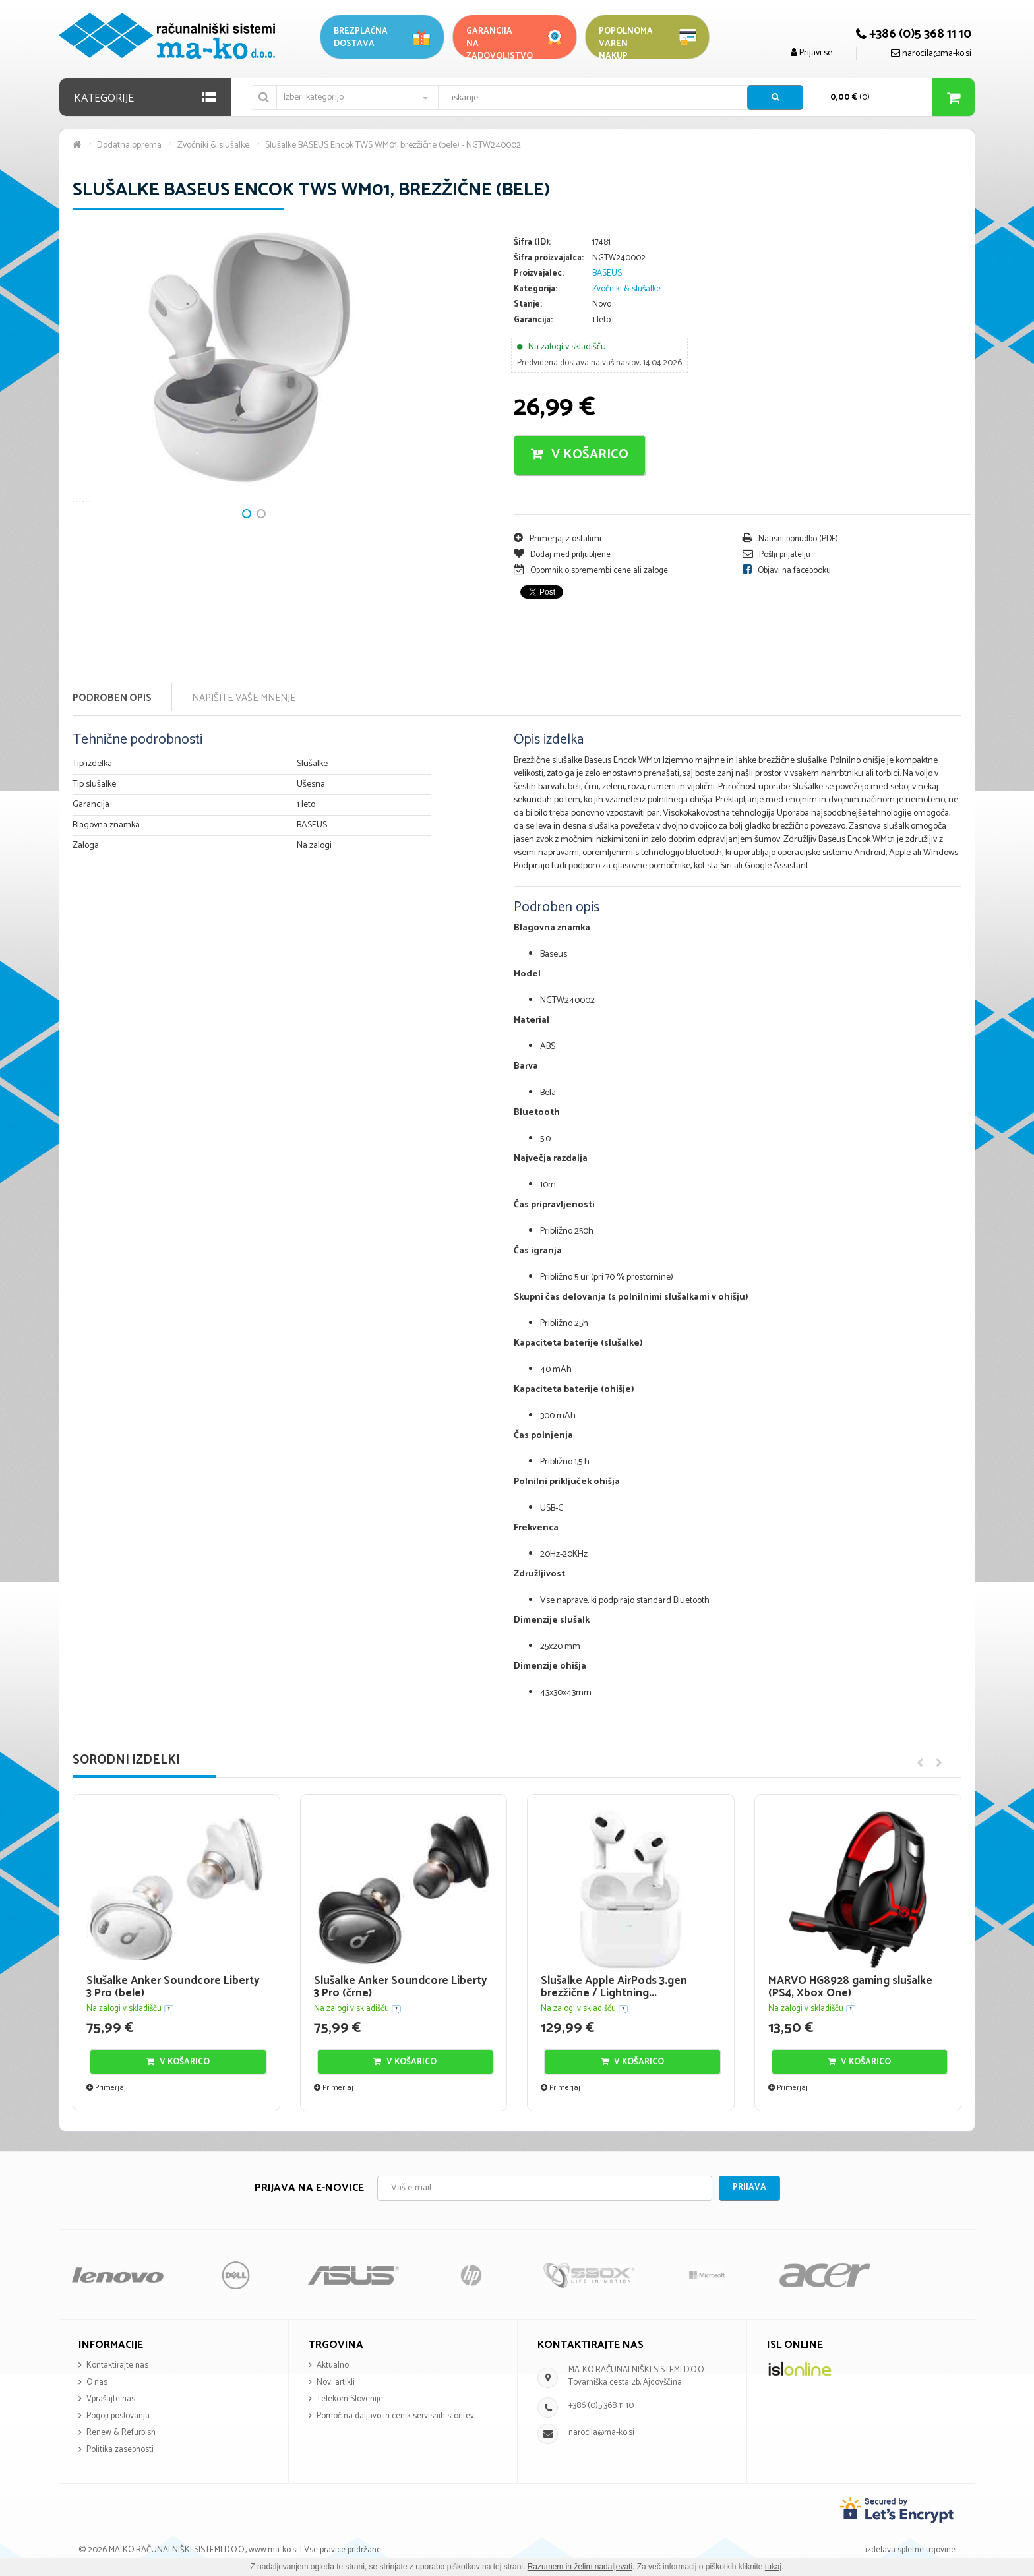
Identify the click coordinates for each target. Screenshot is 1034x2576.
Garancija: (533, 321)
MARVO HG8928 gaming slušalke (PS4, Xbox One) (850, 1986)
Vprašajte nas (110, 2399)
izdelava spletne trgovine (910, 2550)
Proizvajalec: (539, 274)
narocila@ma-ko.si (601, 2433)
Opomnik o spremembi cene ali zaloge (591, 571)
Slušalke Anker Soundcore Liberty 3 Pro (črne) (400, 1986)
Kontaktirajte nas (117, 2365)
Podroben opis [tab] (112, 698)
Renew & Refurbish (121, 2433)
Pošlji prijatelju (776, 555)
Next (89, 408)
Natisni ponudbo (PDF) (790, 539)
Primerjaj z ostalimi (557, 539)
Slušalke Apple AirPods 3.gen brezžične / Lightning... (614, 1986)
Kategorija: (535, 290)
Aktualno (333, 2365)
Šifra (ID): (532, 243)
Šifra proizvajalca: (549, 259)
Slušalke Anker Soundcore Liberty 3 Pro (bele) (173, 1986)
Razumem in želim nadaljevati (580, 2566)
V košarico (579, 454)
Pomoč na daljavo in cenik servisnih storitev (395, 2416)
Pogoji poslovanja (118, 2416)
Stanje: (528, 305)
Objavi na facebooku (787, 571)
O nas (96, 2382)
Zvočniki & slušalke (626, 289)
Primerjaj (106, 2087)
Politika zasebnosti (120, 2450)
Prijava (749, 2187)
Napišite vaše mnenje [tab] (243, 698)
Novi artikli (336, 2382)
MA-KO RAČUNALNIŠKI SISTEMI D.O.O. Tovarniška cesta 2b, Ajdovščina (636, 2376)
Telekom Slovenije (350, 2399)
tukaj (773, 2566)
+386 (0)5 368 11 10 (601, 2405)
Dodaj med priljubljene (562, 555)
